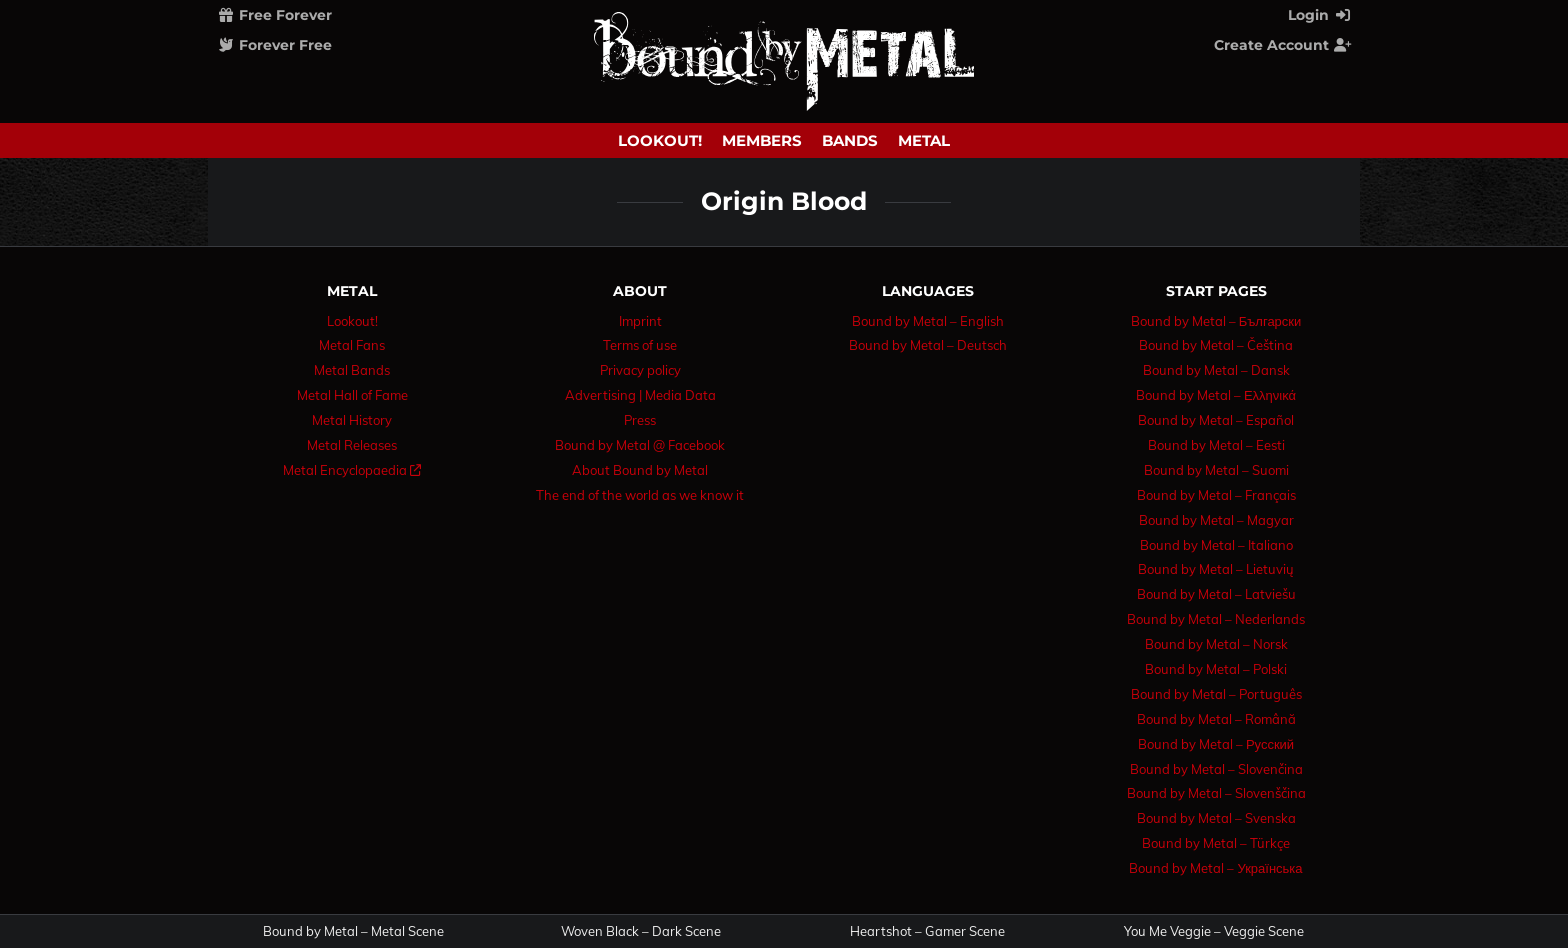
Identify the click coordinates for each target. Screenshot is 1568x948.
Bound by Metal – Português (1216, 694)
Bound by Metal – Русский (1216, 744)
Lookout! (660, 140)
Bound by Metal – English (928, 321)
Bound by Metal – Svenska (1216, 818)
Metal (924, 140)
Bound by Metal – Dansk (1216, 370)
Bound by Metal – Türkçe (1216, 843)
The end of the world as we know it (640, 495)
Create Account (1283, 45)
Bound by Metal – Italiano (1216, 545)
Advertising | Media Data (640, 395)
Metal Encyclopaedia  (352, 470)
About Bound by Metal (640, 470)
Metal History (352, 420)
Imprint (640, 321)
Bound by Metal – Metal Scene (353, 931)
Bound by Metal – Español (1216, 420)
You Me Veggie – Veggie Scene (1214, 931)
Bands (850, 140)
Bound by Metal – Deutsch (928, 345)
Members (762, 140)
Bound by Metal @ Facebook (640, 445)
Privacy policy (640, 370)
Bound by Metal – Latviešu (1216, 594)
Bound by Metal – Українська (1215, 868)
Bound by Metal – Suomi (1216, 470)
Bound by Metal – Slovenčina (1216, 769)
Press (640, 420)
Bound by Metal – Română (1216, 719)
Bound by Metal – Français (1216, 495)
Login (1320, 15)
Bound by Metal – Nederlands (1216, 619)
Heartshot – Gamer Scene (927, 931)
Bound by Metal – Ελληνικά (1216, 395)
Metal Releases (352, 445)
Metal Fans (352, 345)
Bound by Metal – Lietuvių (1216, 569)
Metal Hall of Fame (352, 395)
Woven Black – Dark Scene (641, 931)
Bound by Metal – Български (1216, 321)
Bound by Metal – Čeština (1216, 345)
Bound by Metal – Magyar (1216, 520)
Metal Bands (352, 370)
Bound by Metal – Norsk (1216, 644)
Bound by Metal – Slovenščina (1216, 793)
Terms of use (640, 345)
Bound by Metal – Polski (1216, 669)
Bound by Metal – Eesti (1216, 445)
